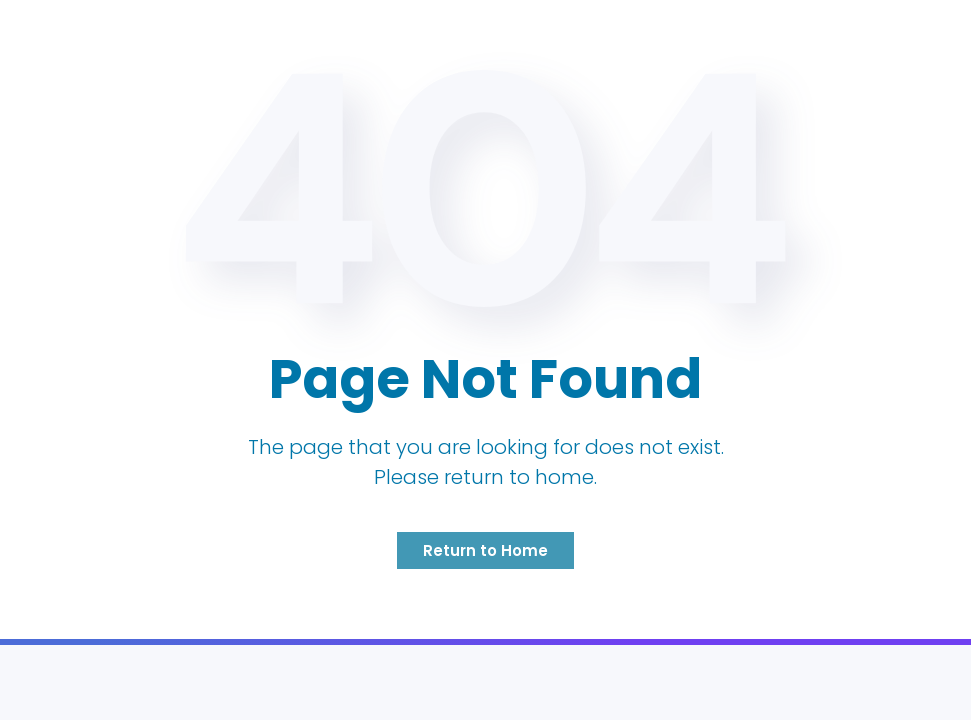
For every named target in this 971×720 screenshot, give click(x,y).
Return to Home (485, 550)
